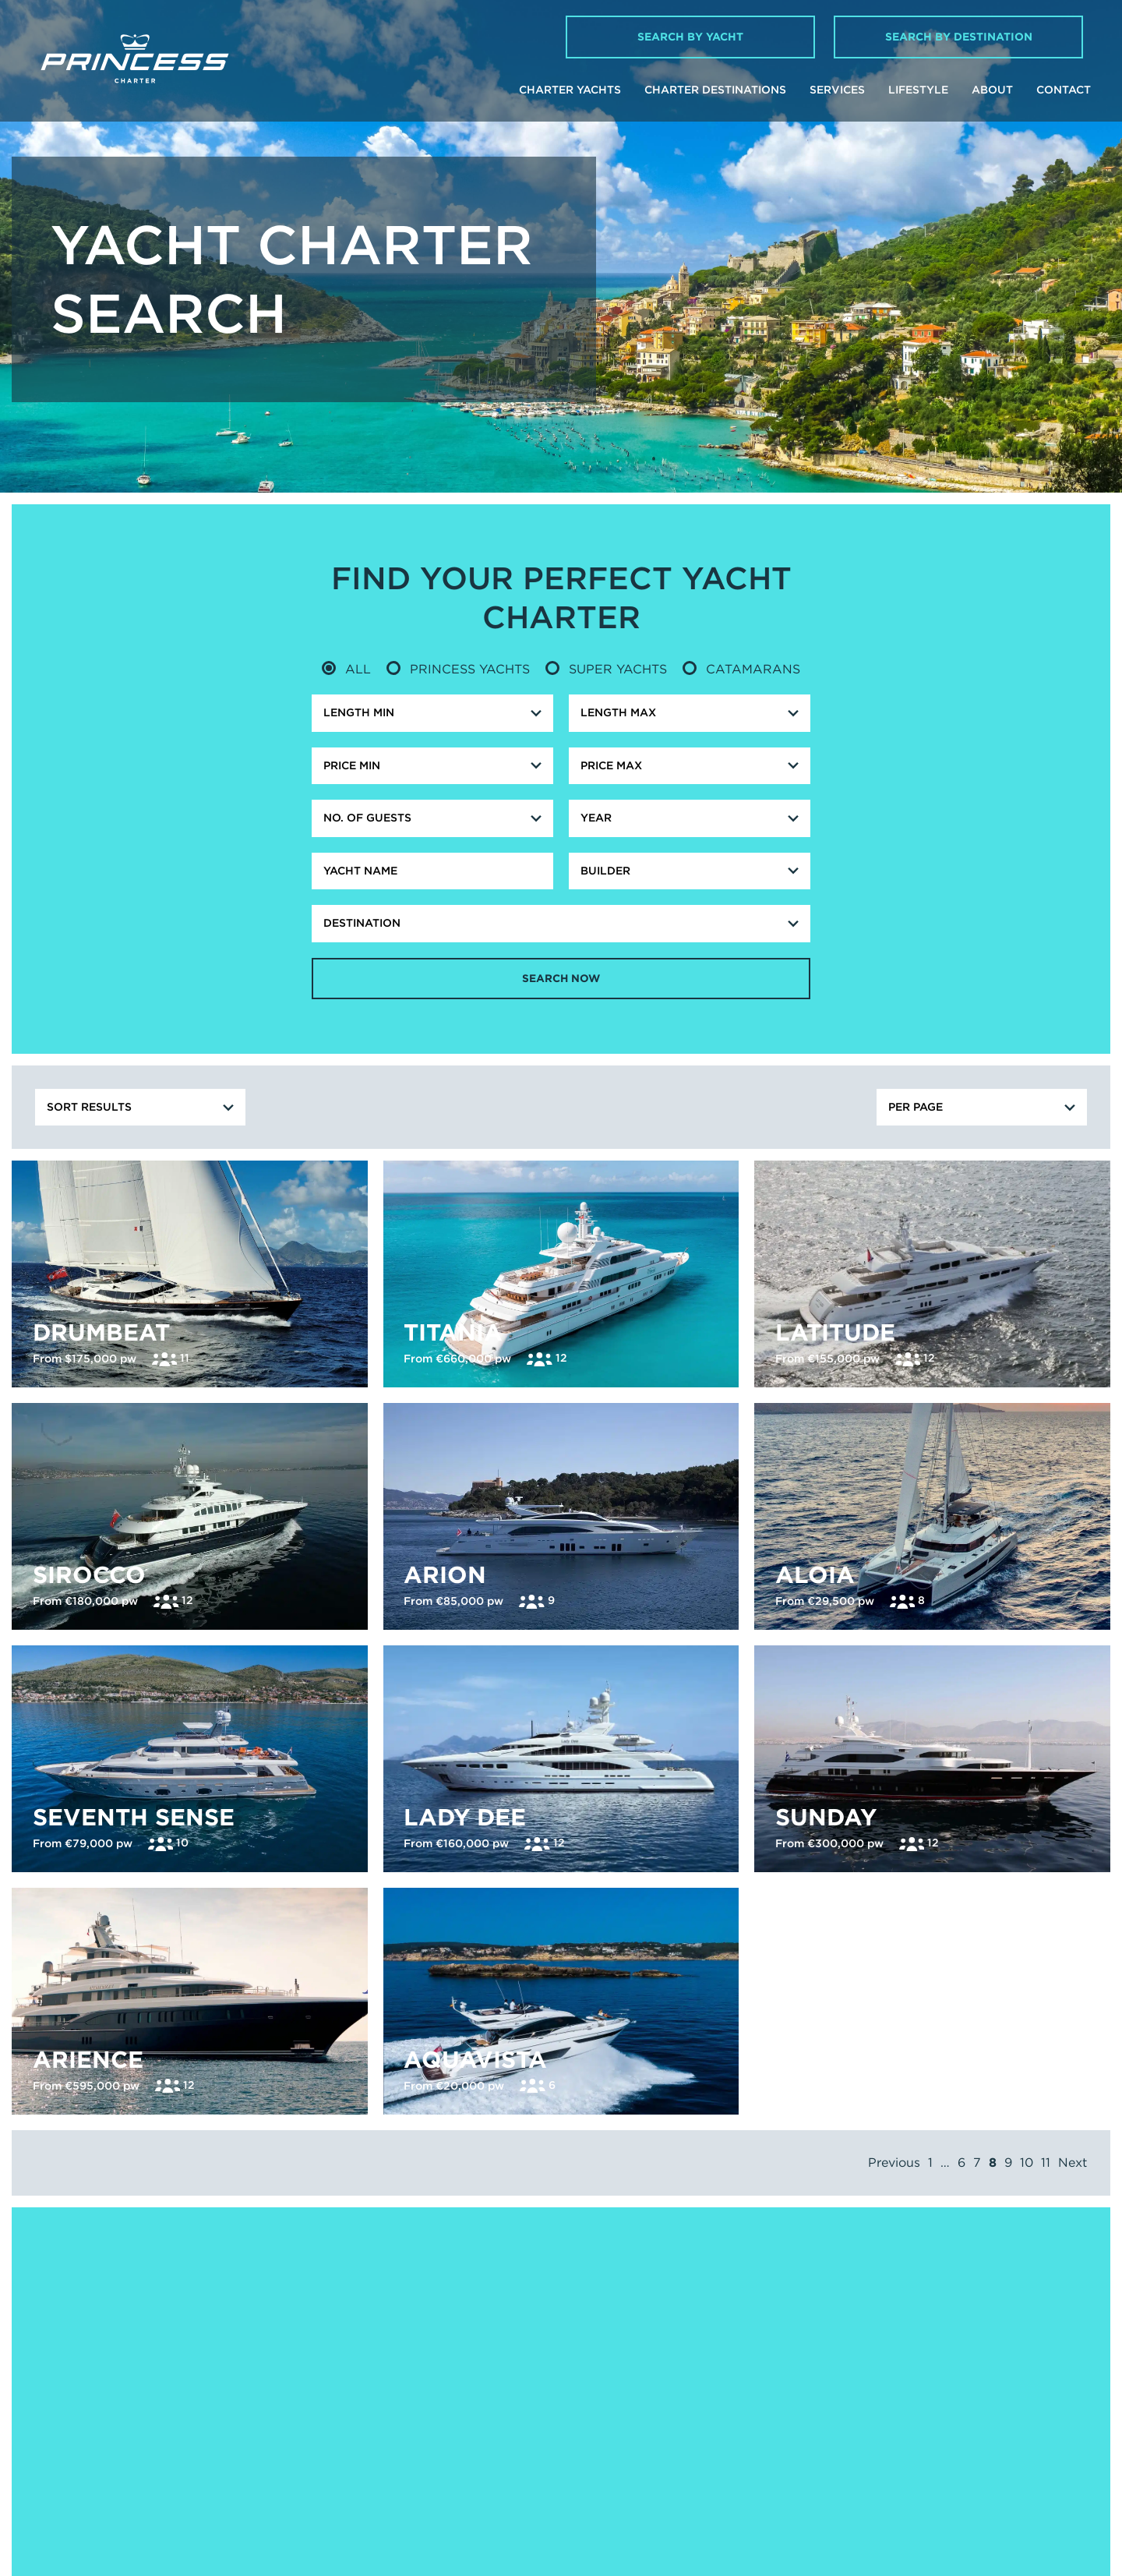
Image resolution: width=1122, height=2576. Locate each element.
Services (837, 89)
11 (1045, 2379)
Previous (894, 2379)
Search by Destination (958, 36)
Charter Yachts (570, 89)
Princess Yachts (458, 669)
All (346, 669)
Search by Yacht (690, 36)
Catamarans (741, 669)
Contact (1063, 89)
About (992, 89)
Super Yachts (606, 669)
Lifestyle (918, 89)
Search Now (561, 979)
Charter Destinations (715, 89)
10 (1026, 2379)
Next (1072, 2379)
